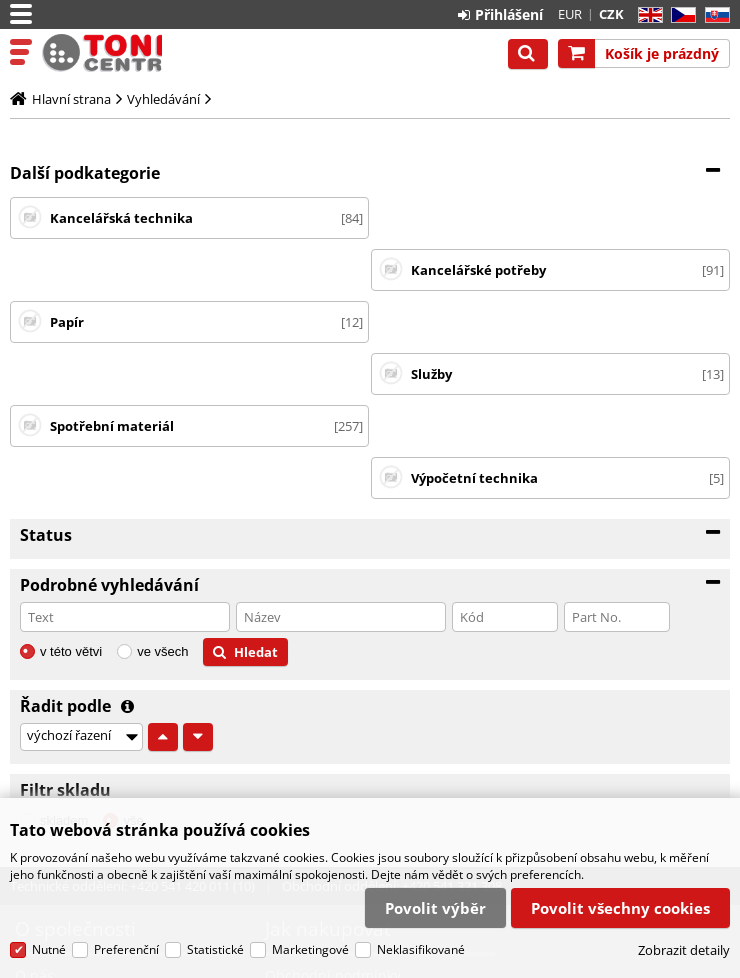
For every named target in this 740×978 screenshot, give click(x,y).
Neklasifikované (421, 950)
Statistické (215, 950)
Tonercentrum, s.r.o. (102, 53)
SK (713, 15)
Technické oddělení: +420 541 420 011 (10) (132, 730)
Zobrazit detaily (684, 950)
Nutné (49, 950)
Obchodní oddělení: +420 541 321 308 (392, 730)
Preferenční (126, 950)
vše (133, 664)
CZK (611, 14)
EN (647, 15)
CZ (679, 15)
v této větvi (71, 495)
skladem (64, 664)
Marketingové (310, 950)
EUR (570, 14)
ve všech (162, 495)
